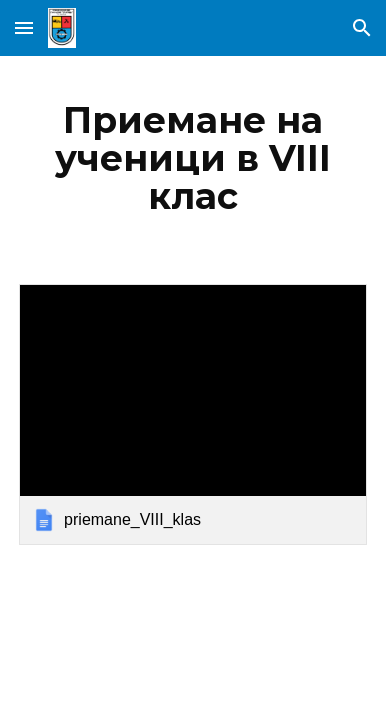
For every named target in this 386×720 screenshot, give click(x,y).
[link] (193, 414)
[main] (193, 158)
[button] (24, 27)
